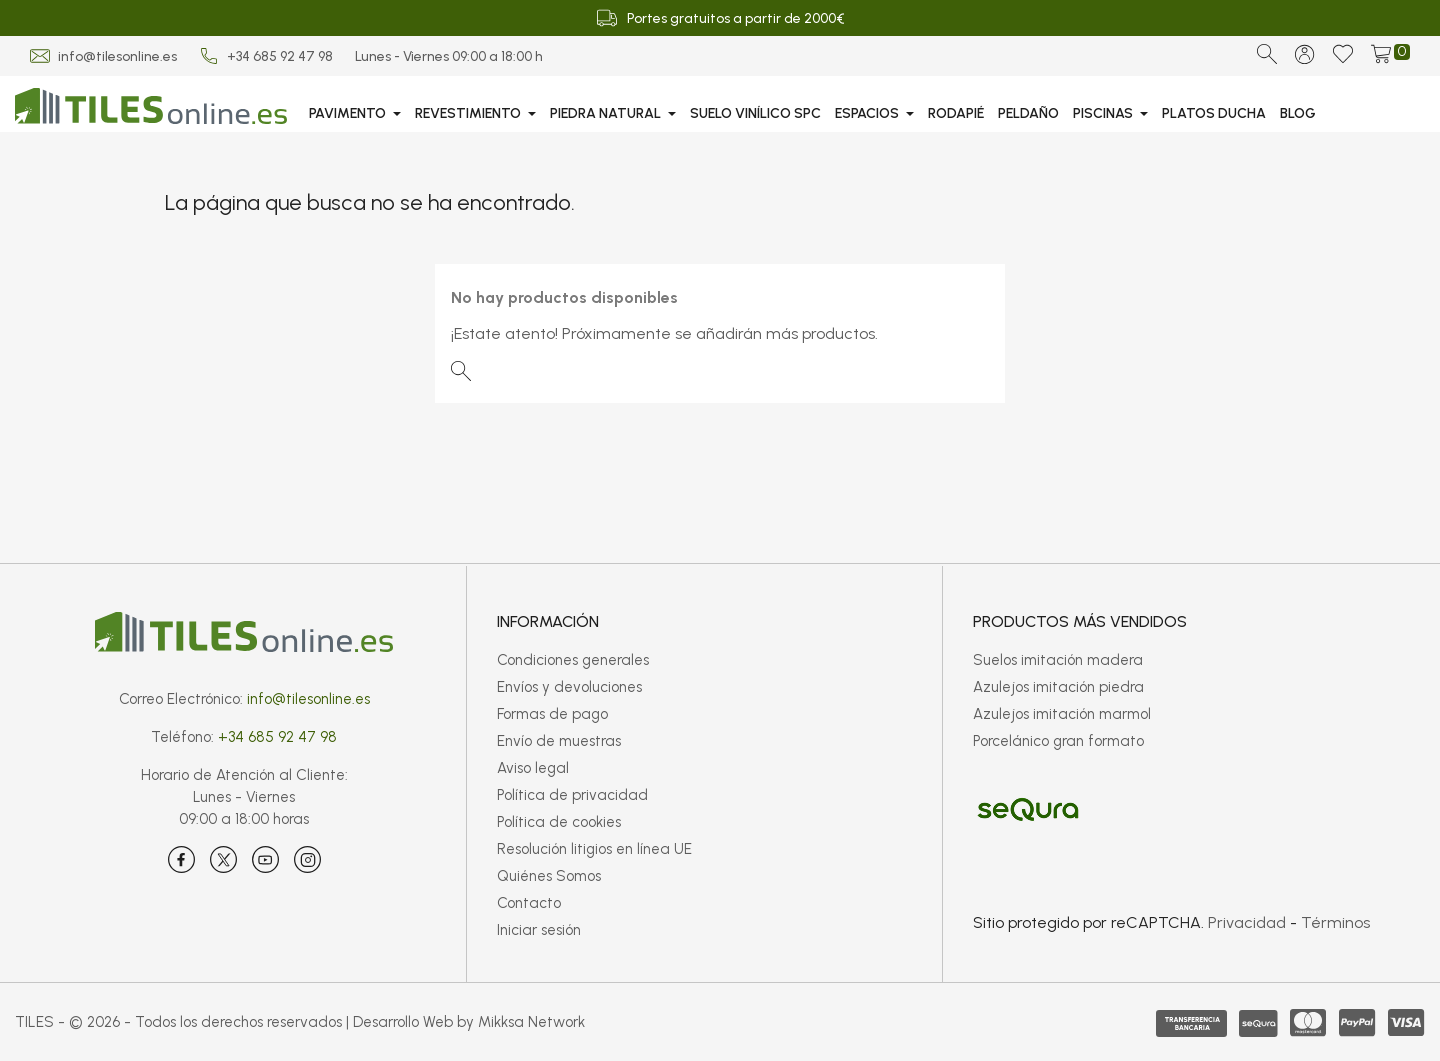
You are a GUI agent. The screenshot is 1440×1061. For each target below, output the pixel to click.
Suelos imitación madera (1058, 660)
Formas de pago (552, 714)
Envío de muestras (559, 741)
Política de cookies (559, 822)
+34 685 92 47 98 (280, 56)
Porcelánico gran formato (1058, 741)
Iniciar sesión (539, 930)
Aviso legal (533, 768)
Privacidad (1247, 922)
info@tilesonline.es (117, 56)
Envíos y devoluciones (569, 687)
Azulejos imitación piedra (1058, 687)
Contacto (529, 903)
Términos (1335, 922)
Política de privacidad (572, 795)
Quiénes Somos (549, 876)
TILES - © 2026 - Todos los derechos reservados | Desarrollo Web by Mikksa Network (300, 1022)
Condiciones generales (573, 660)
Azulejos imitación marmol (1062, 714)
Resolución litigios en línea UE (594, 849)
